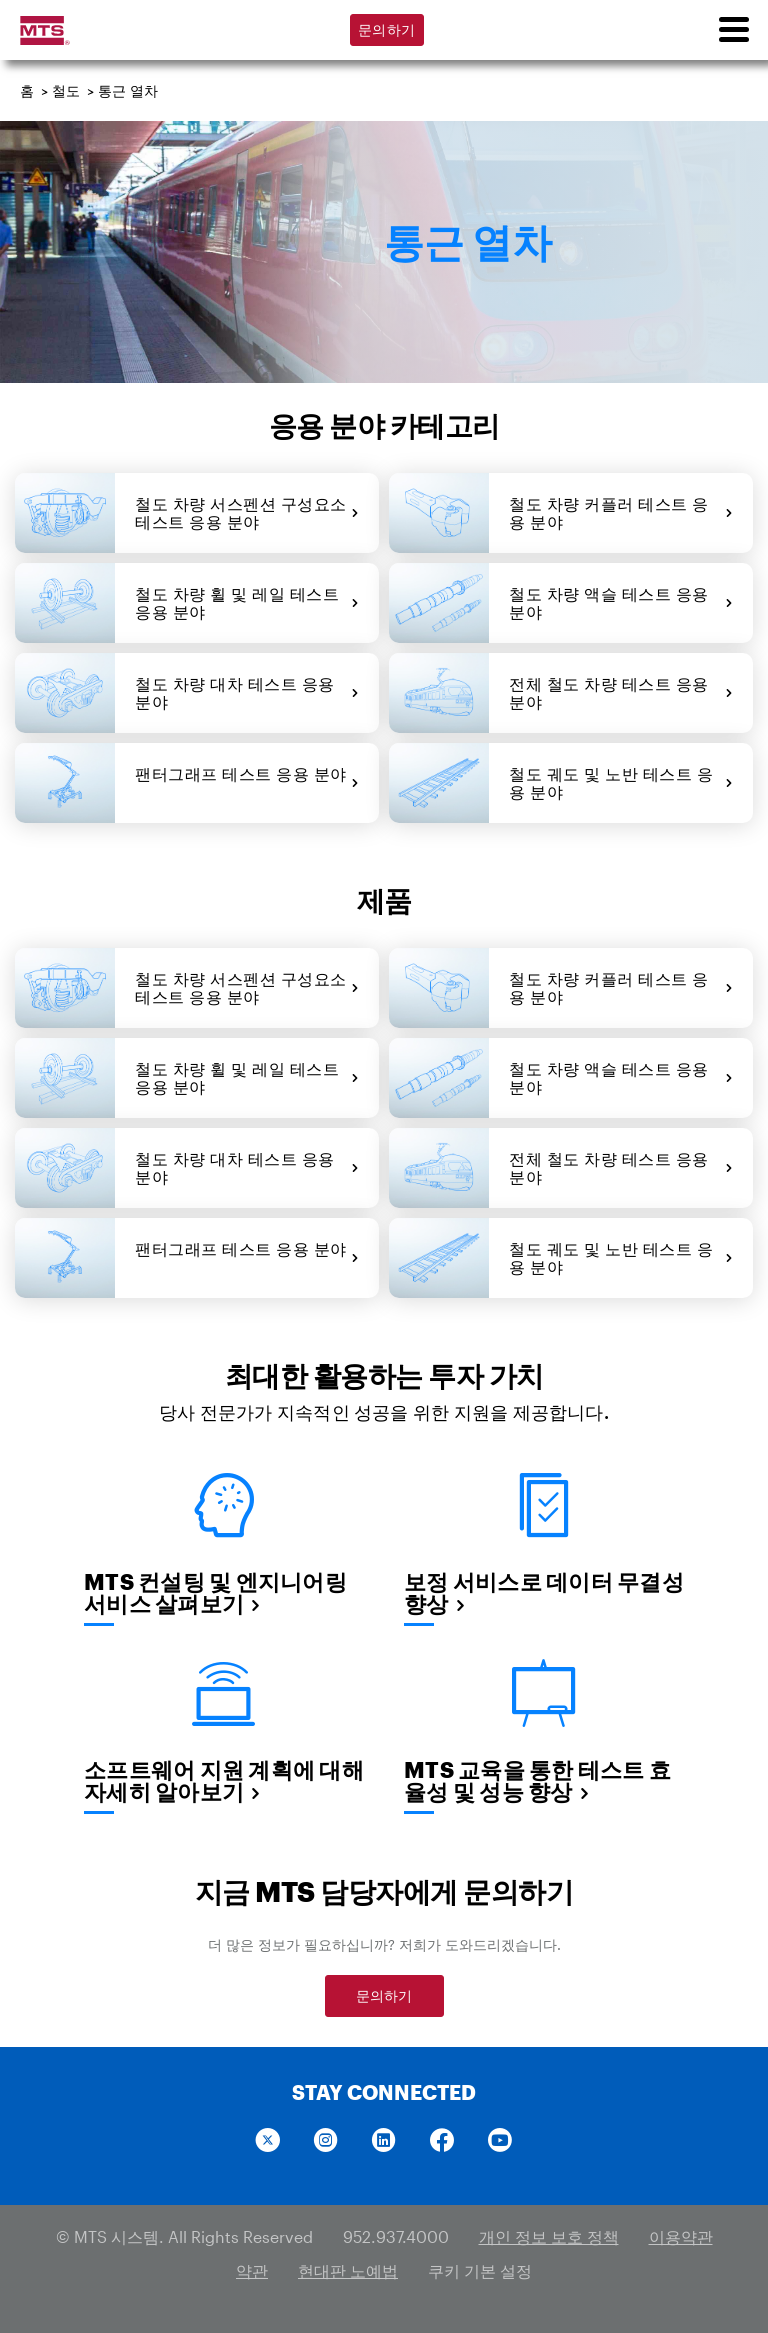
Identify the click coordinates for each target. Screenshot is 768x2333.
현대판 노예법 (348, 2270)
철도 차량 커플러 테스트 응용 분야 (621, 512)
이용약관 (681, 2236)
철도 (66, 90)
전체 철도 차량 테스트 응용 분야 (621, 692)
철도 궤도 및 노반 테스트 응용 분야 (621, 782)
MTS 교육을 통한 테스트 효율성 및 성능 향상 (537, 1780)
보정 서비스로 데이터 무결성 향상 (544, 1592)
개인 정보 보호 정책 (549, 2236)
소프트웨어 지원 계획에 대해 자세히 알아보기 (224, 1780)
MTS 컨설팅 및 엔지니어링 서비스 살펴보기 (215, 1592)
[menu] (733, 30)
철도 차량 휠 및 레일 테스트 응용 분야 (247, 602)
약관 (252, 2270)
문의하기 (386, 29)
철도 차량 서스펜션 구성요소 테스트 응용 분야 (247, 512)
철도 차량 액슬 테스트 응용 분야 (621, 602)
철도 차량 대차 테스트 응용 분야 (247, 692)
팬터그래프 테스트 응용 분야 (247, 782)
